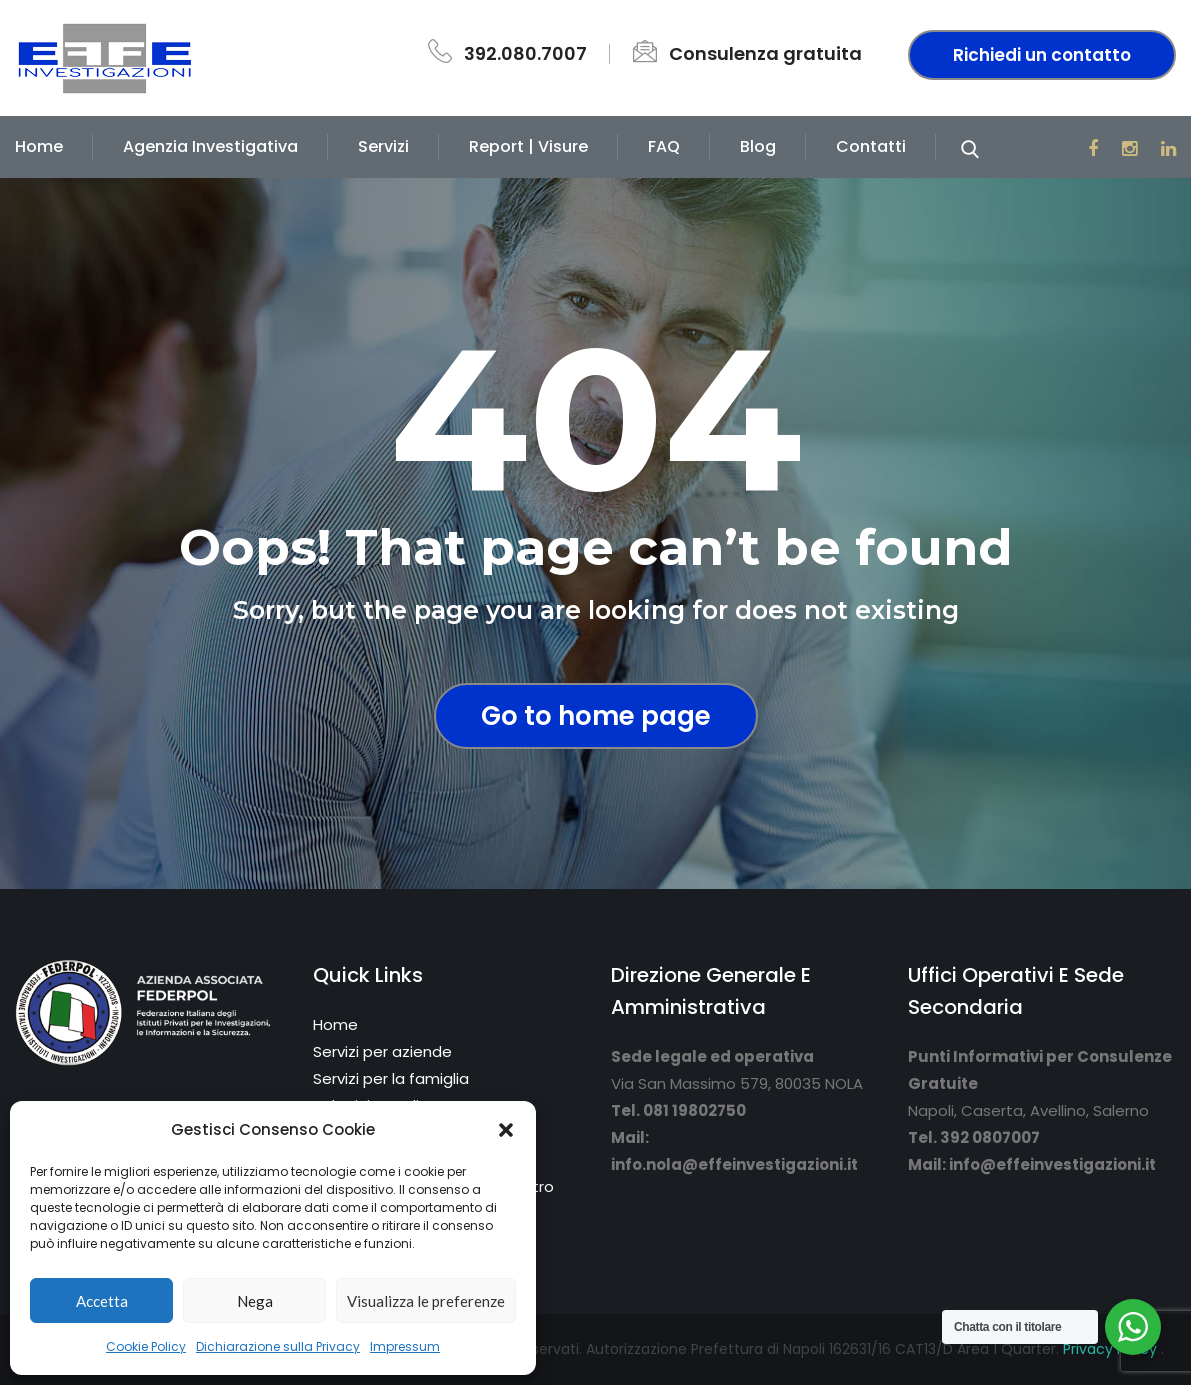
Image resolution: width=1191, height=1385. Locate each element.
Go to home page (596, 716)
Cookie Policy (146, 1346)
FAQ (664, 146)
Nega (255, 1301)
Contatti (871, 146)
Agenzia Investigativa (210, 146)
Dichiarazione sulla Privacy (278, 1346)
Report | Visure (528, 146)
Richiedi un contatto (1042, 55)
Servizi (383, 146)
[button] (506, 1130)
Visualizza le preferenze (426, 1301)
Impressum (405, 1346)
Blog (758, 146)
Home (39, 146)
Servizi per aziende (382, 1051)
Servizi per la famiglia (391, 1078)
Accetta (102, 1301)
